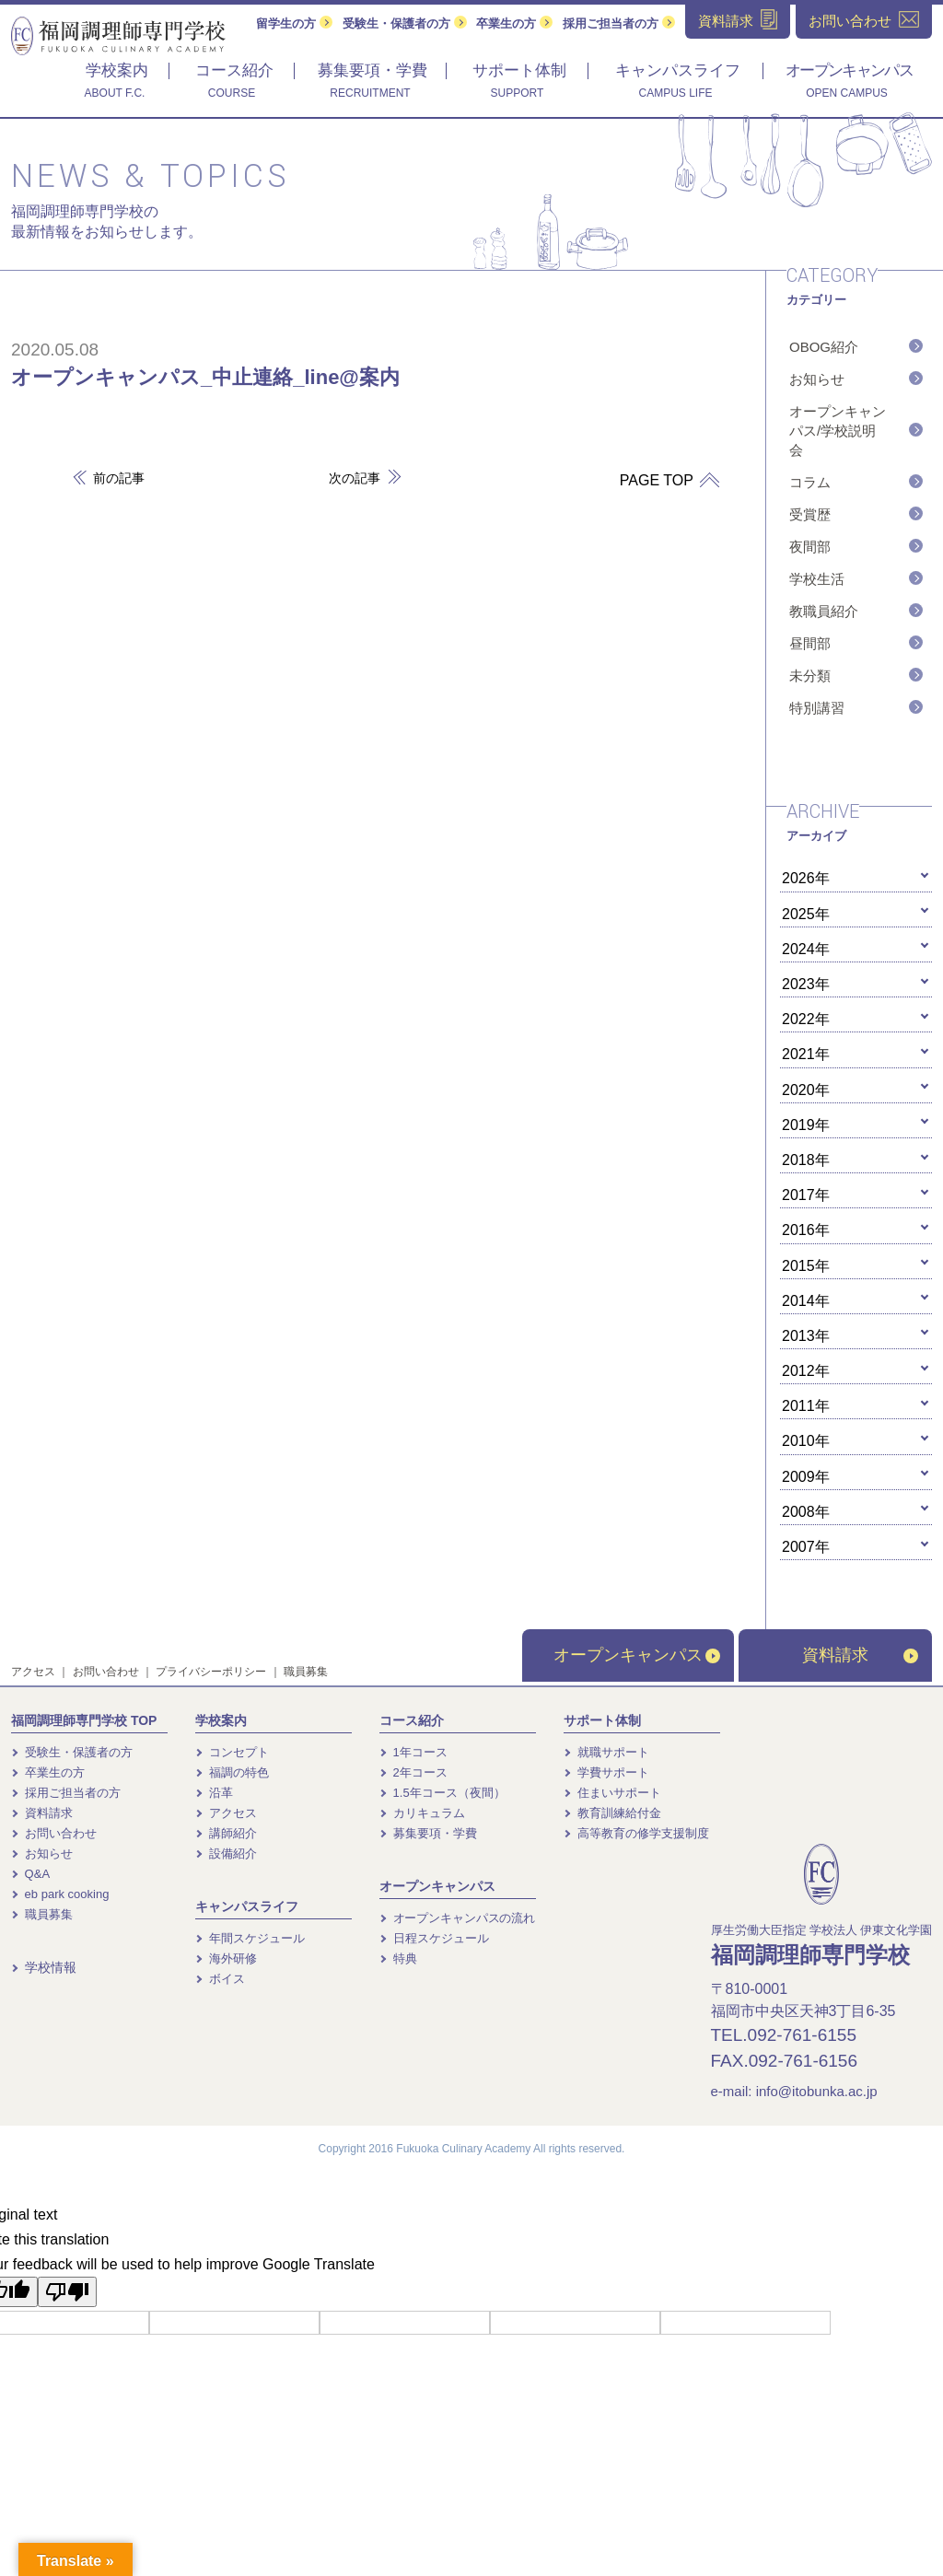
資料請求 (860, 1655)
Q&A (30, 1874)
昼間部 (810, 643)
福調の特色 (232, 1772)
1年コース (413, 1752)
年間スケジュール (250, 1938)
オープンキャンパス (636, 1655)
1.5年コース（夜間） (442, 1793)
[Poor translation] (67, 2292)
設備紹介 (226, 1853)
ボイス (220, 1979)
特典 (398, 1958)
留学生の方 (294, 23)
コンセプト (232, 1752)
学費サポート (606, 1772)
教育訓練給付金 (612, 1813)
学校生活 (816, 579)
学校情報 (43, 1967)
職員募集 (306, 1671)
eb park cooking (60, 1894)
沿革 (214, 1793)
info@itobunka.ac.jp (817, 2091)
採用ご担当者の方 (619, 23)
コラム (810, 482)
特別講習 (816, 708)
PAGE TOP (663, 480)
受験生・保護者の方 (405, 23)
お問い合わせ (106, 1671)
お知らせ (816, 379)
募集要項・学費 (428, 1833)
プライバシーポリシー (211, 1671)
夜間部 (810, 546)
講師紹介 (226, 1833)
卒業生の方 (514, 23)
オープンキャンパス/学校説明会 (837, 430)
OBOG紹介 (823, 347)
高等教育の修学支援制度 (636, 1833)
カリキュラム (422, 1813)
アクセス (33, 1671)
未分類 (810, 675)
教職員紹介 (823, 611)
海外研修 (226, 1958)
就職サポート (606, 1752)
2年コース (413, 1772)
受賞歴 (810, 514)
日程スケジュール (434, 1938)
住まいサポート (612, 1793)
